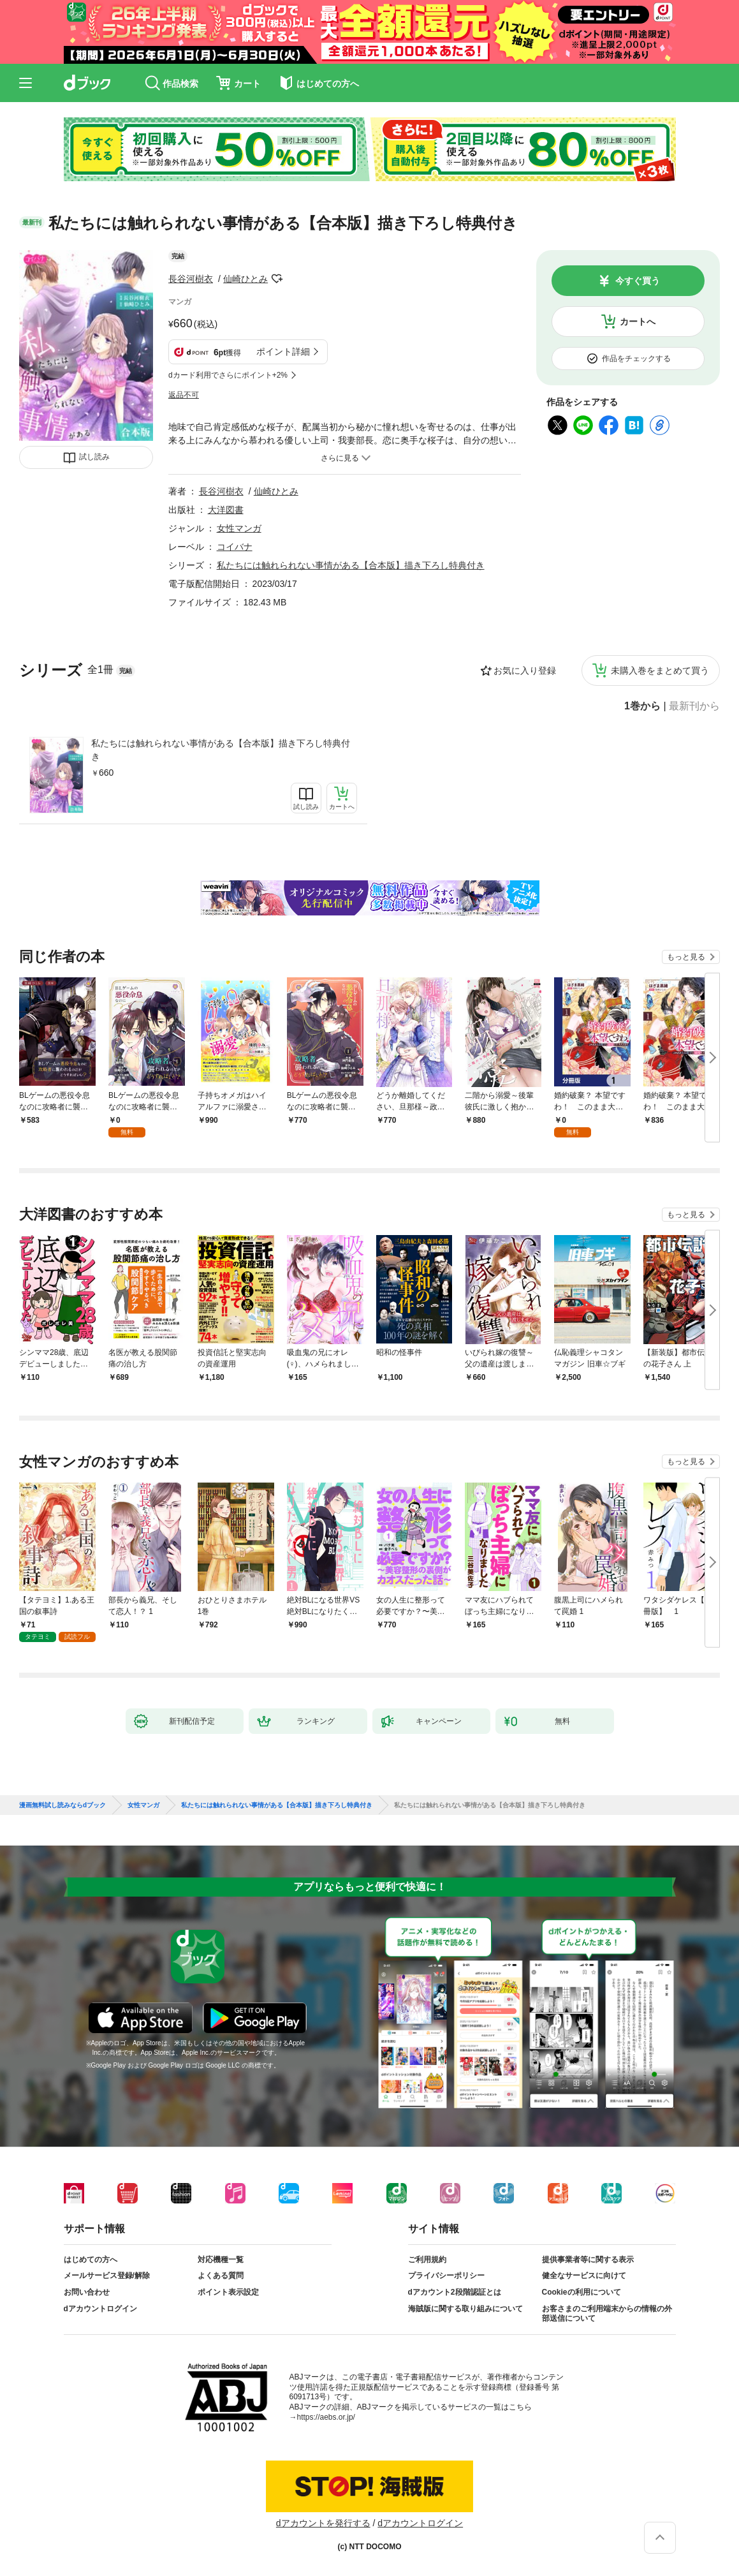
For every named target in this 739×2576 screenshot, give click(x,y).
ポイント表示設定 (228, 2292)
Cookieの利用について (581, 2292)
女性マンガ (239, 528)
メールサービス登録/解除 (107, 2275)
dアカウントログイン (100, 2308)
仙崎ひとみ (245, 279)
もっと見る (686, 956)
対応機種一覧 (221, 2259)
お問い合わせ (87, 2292)
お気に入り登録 (525, 670)
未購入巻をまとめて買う (660, 670)
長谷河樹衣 (190, 279)
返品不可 (183, 394)
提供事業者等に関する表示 (588, 2259)
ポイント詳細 (283, 351)
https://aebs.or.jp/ (326, 2417)
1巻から (642, 706)
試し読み (94, 456)
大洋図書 (226, 510)
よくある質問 (221, 2275)
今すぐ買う (637, 281)
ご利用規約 (427, 2259)
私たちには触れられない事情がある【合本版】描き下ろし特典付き (220, 750)
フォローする (276, 278)
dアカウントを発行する (323, 2523)
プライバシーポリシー (446, 2275)
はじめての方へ (90, 2259)
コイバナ (234, 547)
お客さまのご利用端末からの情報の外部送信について (607, 2313)
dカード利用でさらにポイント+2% (228, 375)
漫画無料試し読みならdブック (62, 1805)
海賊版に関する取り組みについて (465, 2308)
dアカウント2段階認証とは (454, 2292)
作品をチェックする (636, 358)
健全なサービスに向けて (584, 2275)
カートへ (637, 321)
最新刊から (694, 706)
